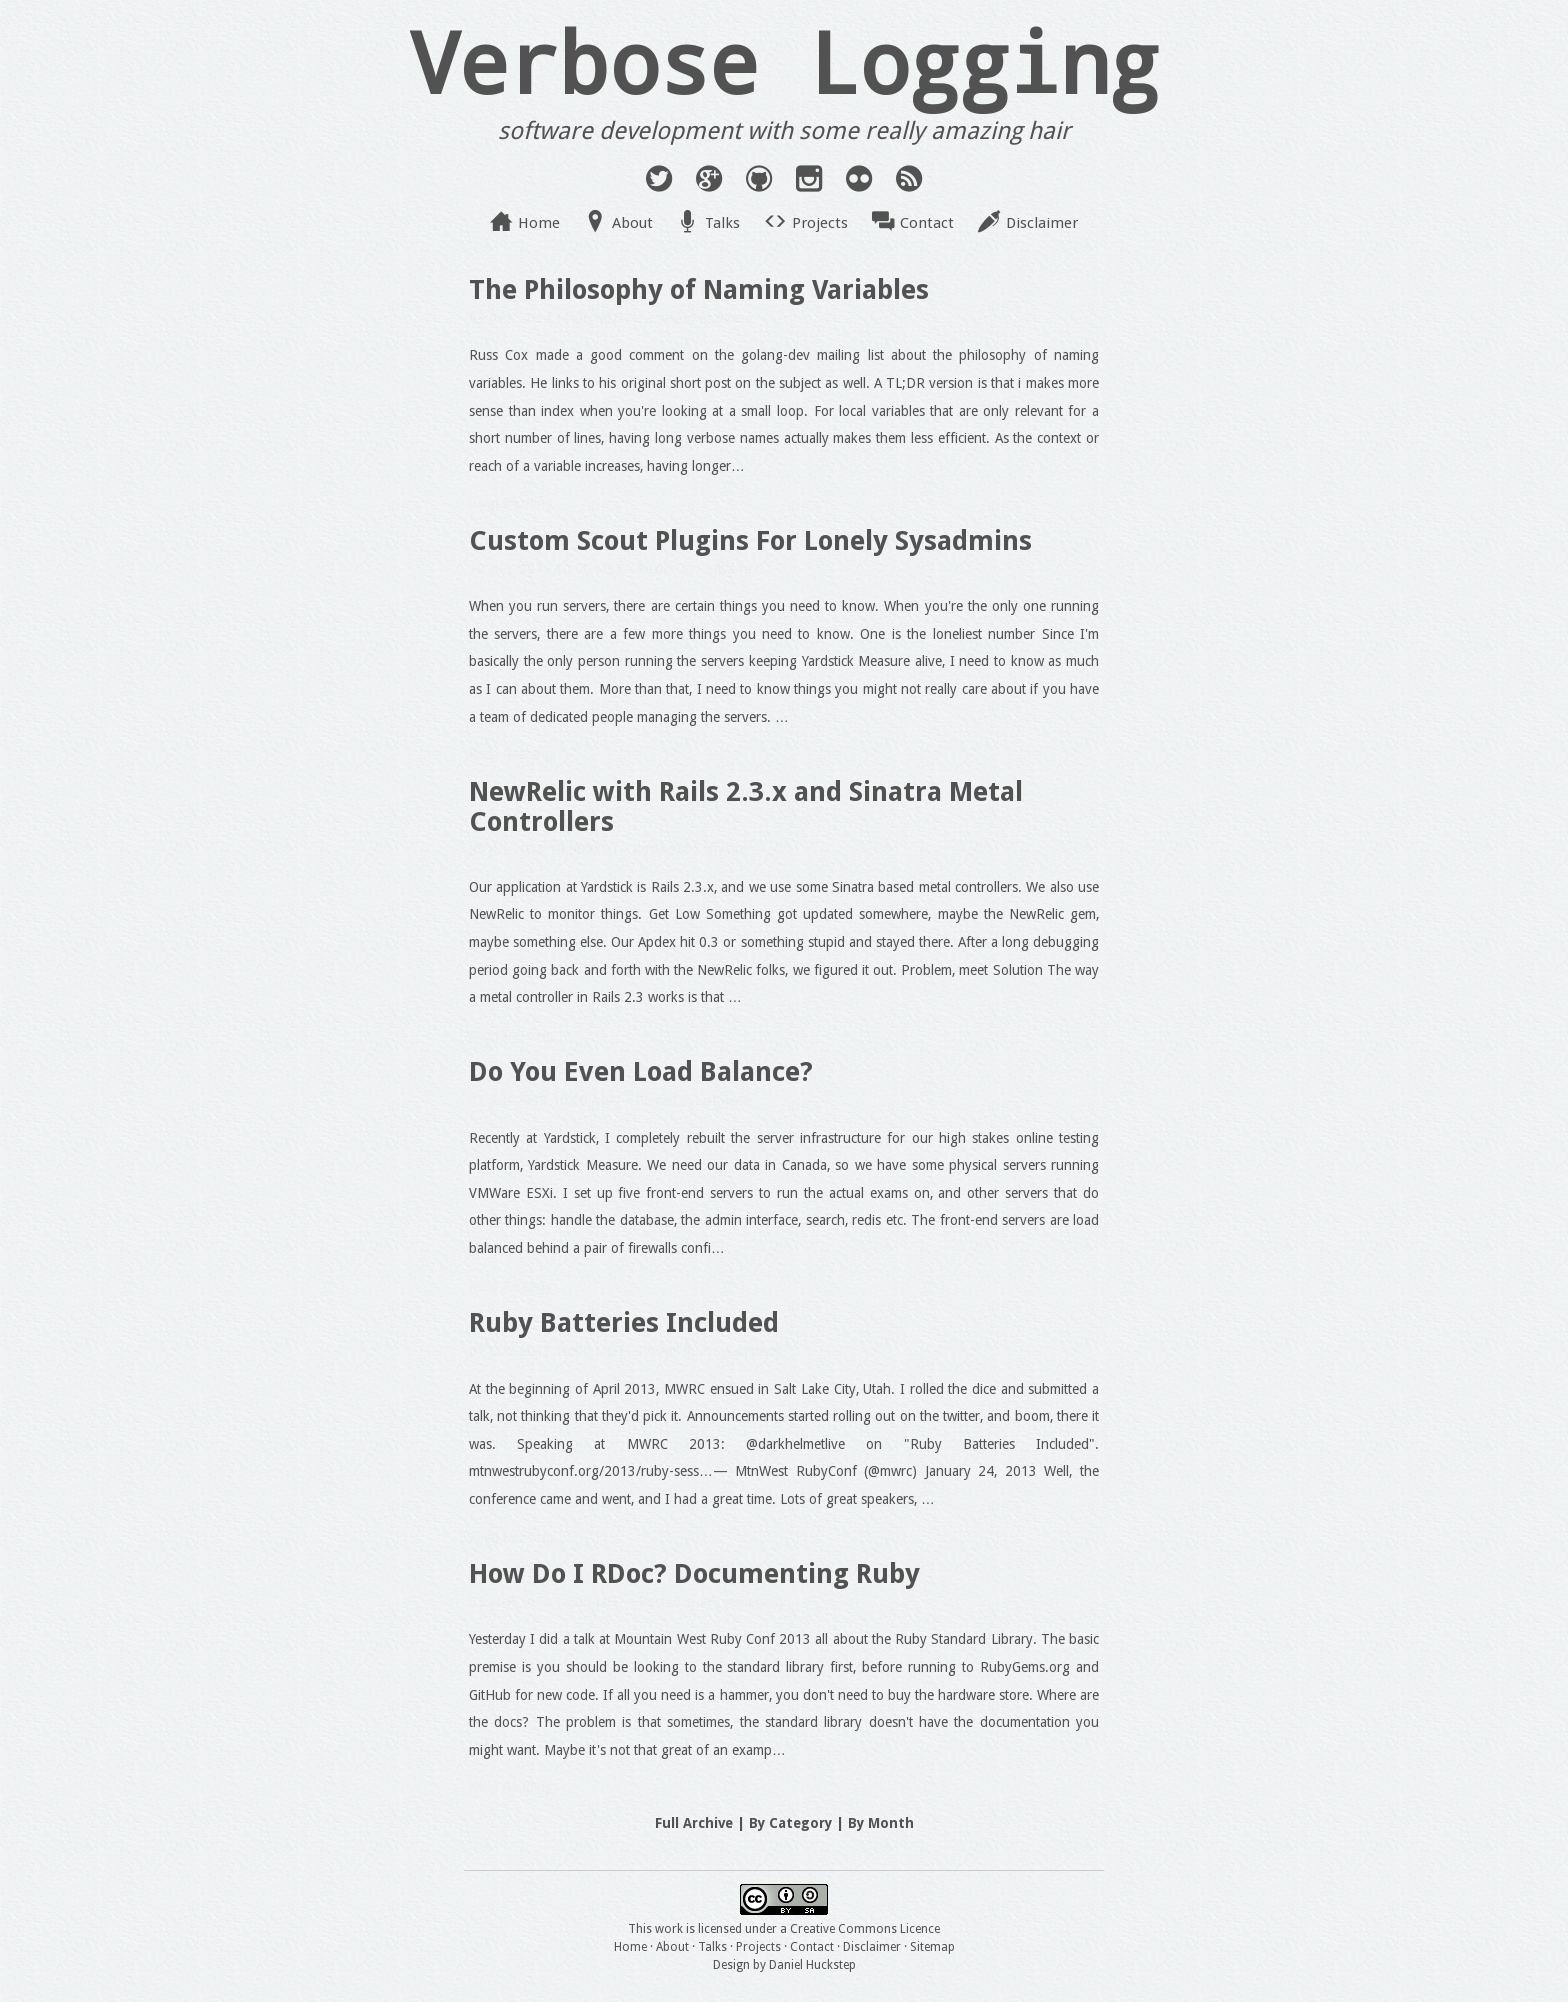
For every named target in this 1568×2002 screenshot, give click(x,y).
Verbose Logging (784, 61)
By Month (881, 1823)
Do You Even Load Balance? (641, 1071)
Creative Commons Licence (865, 1929)
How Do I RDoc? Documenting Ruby (694, 1573)
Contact (927, 223)
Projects (820, 223)
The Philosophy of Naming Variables (699, 289)
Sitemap (932, 1947)
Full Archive (694, 1823)
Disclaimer (1042, 223)
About (632, 223)
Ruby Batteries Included (624, 1322)
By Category (790, 1823)
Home (539, 223)
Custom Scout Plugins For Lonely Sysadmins (750, 540)
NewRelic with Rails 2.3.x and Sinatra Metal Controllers (746, 806)
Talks (722, 223)
